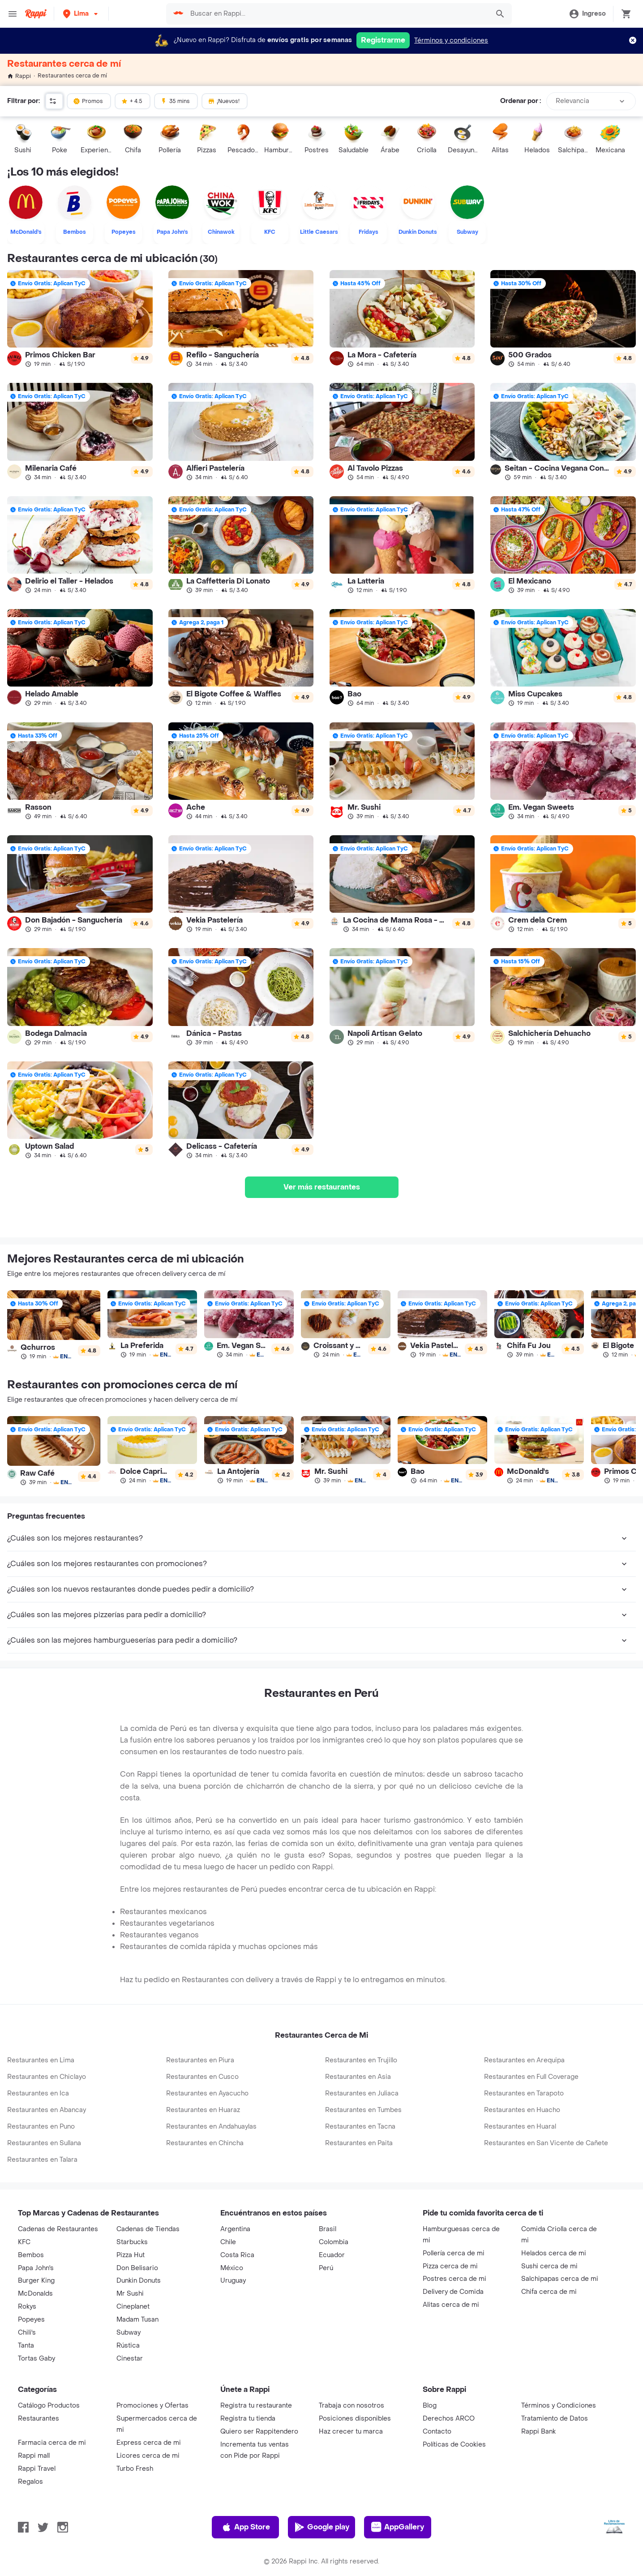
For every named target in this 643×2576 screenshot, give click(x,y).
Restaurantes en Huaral (520, 2126)
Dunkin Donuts (138, 2280)
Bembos (31, 2255)
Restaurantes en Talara (42, 2159)
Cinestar (129, 2358)
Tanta (26, 2345)
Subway (128, 2332)
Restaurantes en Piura (200, 2060)
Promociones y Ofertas (152, 2405)
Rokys (27, 2306)
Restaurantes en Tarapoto (524, 2093)
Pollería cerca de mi (453, 2253)
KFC (24, 2242)
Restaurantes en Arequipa (524, 2060)
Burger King (36, 2280)
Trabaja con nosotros (351, 2405)
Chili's (27, 2332)
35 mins (175, 101)
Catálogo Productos (49, 2405)
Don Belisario (137, 2268)
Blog (430, 2405)
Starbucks (132, 2242)
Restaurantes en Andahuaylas (211, 2126)
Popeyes (31, 2319)
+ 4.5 (131, 101)
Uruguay (233, 2280)
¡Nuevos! (224, 101)
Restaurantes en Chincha (205, 2143)
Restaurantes (38, 2418)
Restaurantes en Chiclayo (46, 2077)
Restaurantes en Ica (38, 2093)
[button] (81, 14)
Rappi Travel (37, 2468)
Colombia (333, 2242)
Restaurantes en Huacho (522, 2110)
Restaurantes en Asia (358, 2077)
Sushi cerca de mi (549, 2266)
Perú (326, 2268)
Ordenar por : (520, 101)
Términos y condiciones (451, 40)
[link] (80, 318)
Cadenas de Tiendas (148, 2229)
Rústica (128, 2345)
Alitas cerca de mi (451, 2305)
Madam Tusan (137, 2319)
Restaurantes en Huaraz (203, 2110)
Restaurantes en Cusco (202, 2077)
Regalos (30, 2481)
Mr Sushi (130, 2293)
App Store (245, 2527)
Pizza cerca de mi (450, 2266)
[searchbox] (337, 14)
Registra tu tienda (247, 2418)
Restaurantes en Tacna (360, 2126)
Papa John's (36, 2268)
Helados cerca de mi (553, 2253)
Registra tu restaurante (256, 2405)
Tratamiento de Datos (554, 2418)
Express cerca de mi (148, 2443)
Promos (88, 101)
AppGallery (397, 2527)
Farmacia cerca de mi (52, 2443)
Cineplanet (133, 2306)
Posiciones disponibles (355, 2418)
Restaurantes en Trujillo (361, 2060)
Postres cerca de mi (454, 2279)
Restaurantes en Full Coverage (531, 2077)
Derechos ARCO (449, 2418)
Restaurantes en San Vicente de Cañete (546, 2143)
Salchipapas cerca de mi (559, 2279)
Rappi (19, 76)
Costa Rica (237, 2255)
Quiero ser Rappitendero (259, 2431)
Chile (228, 2242)
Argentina (235, 2229)
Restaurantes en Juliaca (362, 2093)
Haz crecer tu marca (351, 2431)
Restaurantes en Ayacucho (207, 2093)
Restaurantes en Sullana (44, 2143)
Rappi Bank (538, 2431)
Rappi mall (34, 2455)
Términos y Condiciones (558, 2405)
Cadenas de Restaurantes (58, 2229)
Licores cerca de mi (148, 2455)
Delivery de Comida (453, 2292)
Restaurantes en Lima (40, 2060)
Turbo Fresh (134, 2468)
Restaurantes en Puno (41, 2126)
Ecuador (332, 2255)
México (231, 2268)
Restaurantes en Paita (359, 2143)
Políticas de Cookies (454, 2444)
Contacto (437, 2431)
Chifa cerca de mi (549, 2292)
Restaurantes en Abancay (46, 2110)
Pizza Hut (130, 2255)
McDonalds (35, 2293)
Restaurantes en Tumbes (363, 2110)
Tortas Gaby (36, 2358)
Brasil (327, 2229)
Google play (321, 2527)
